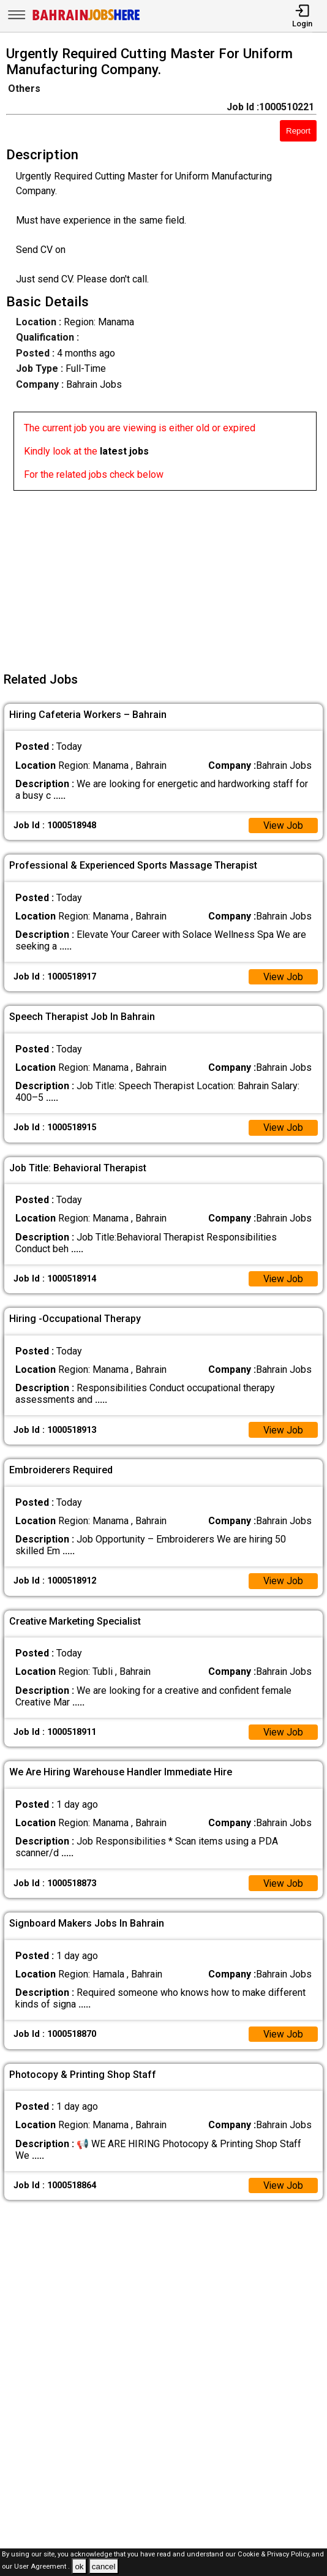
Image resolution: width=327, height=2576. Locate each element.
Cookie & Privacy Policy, (275, 2554)
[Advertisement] (167, 576)
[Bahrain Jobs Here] (86, 19)
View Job (283, 825)
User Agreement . (42, 2567)
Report (298, 130)
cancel (104, 2566)
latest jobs (124, 451)
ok (79, 2566)
